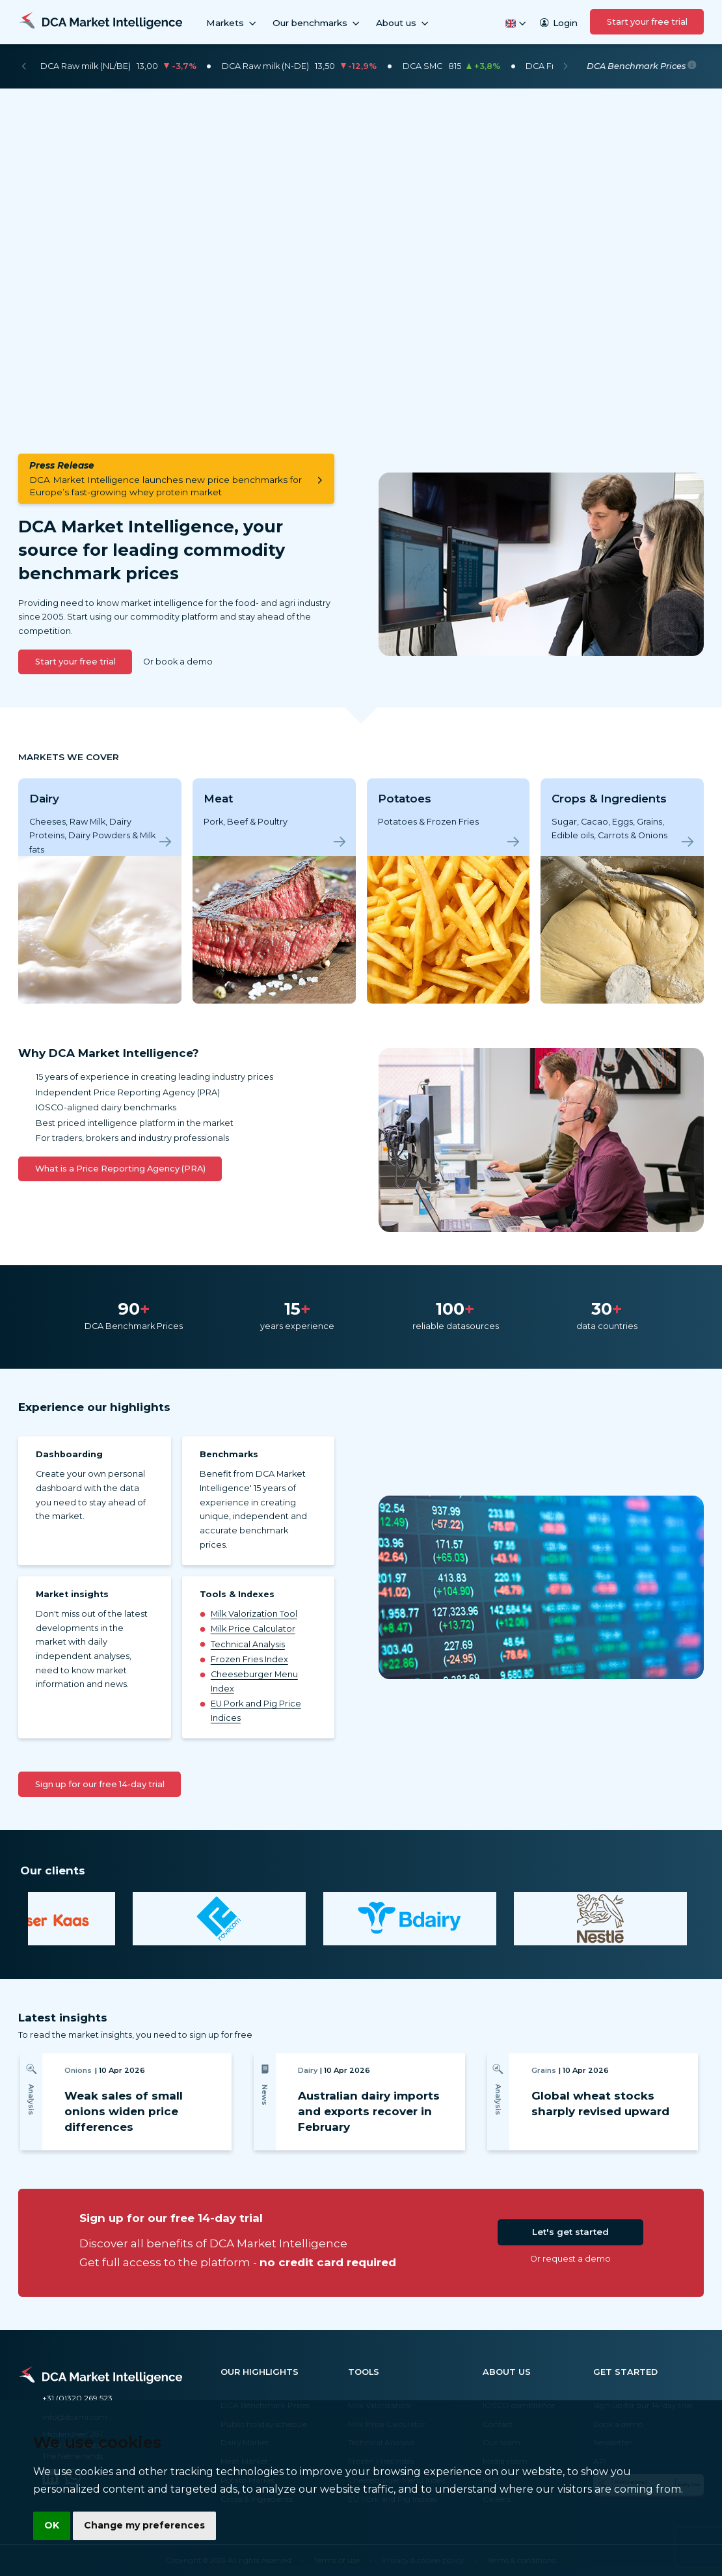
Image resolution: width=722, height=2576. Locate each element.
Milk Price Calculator (253, 1629)
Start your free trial (647, 22)
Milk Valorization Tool (254, 1614)
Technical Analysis (248, 1644)
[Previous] (23, 66)
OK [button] (51, 2525)
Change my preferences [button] (144, 2525)
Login (559, 23)
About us (403, 23)
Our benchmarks (317, 23)
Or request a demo (570, 2259)
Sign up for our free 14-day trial (100, 1784)
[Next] (565, 66)
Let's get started (570, 2232)
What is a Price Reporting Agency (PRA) (120, 1168)
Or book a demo (178, 661)
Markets (232, 23)
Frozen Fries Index (249, 1659)
